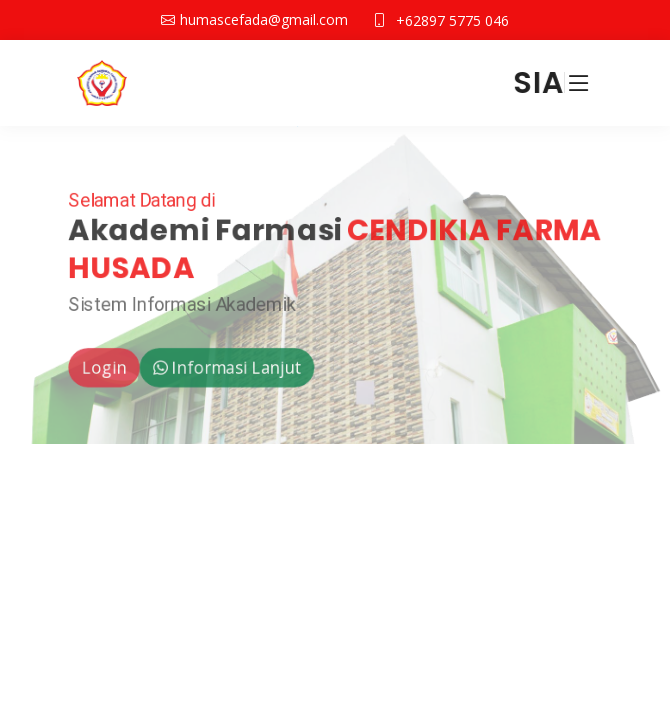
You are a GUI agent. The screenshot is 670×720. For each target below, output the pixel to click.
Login (99, 369)
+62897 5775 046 (452, 20)
